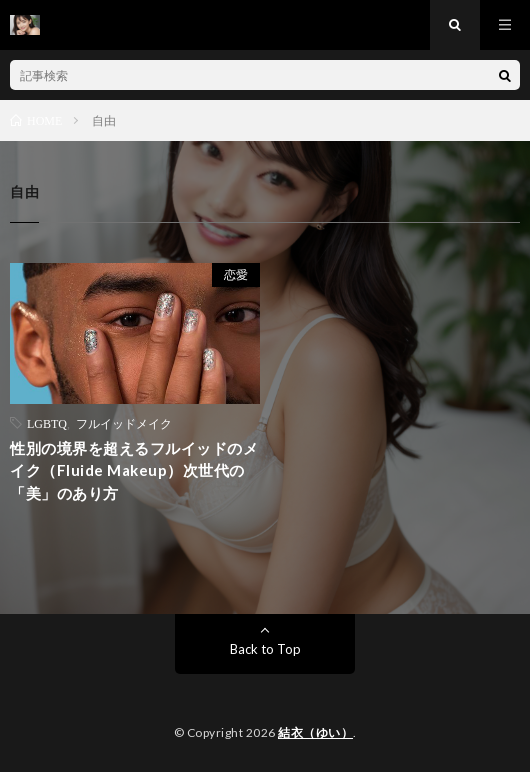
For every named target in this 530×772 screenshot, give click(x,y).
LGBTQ (47, 423)
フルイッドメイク (124, 423)
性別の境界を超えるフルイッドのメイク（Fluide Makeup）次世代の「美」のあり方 (134, 470)
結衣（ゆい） (315, 732)
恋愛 (236, 274)
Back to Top (265, 649)
